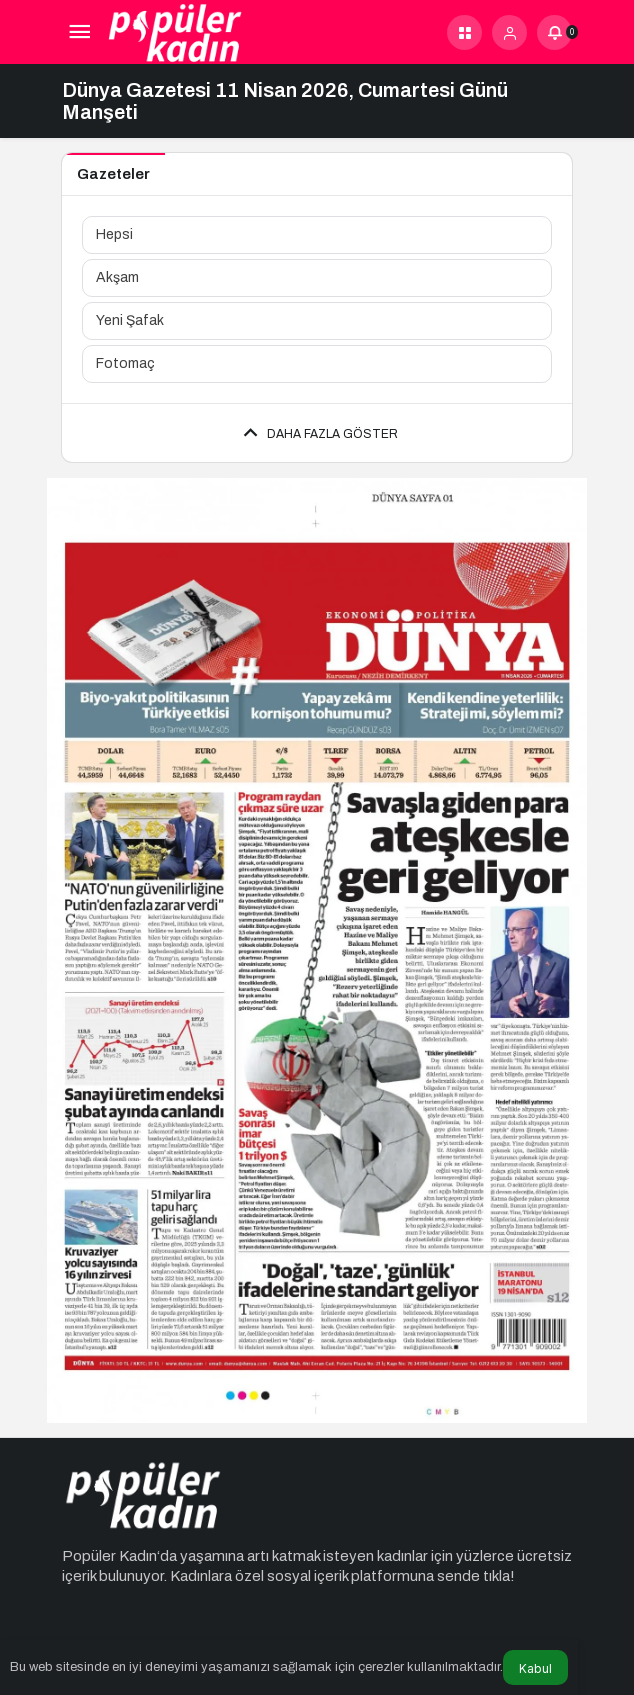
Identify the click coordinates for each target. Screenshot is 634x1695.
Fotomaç (125, 363)
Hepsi (114, 234)
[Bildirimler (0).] (554, 32)
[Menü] (79, 32)
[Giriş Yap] (509, 32)
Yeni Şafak (130, 320)
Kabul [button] (535, 1668)
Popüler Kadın (109, 1556)
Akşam (117, 277)
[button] (464, 32)
